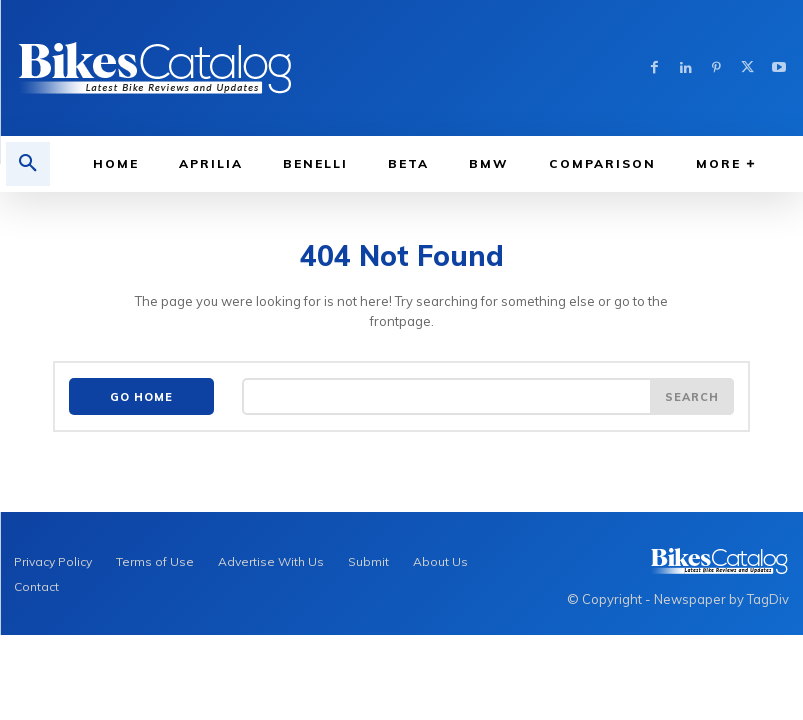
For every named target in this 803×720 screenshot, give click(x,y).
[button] (28, 164)
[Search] (692, 396)
